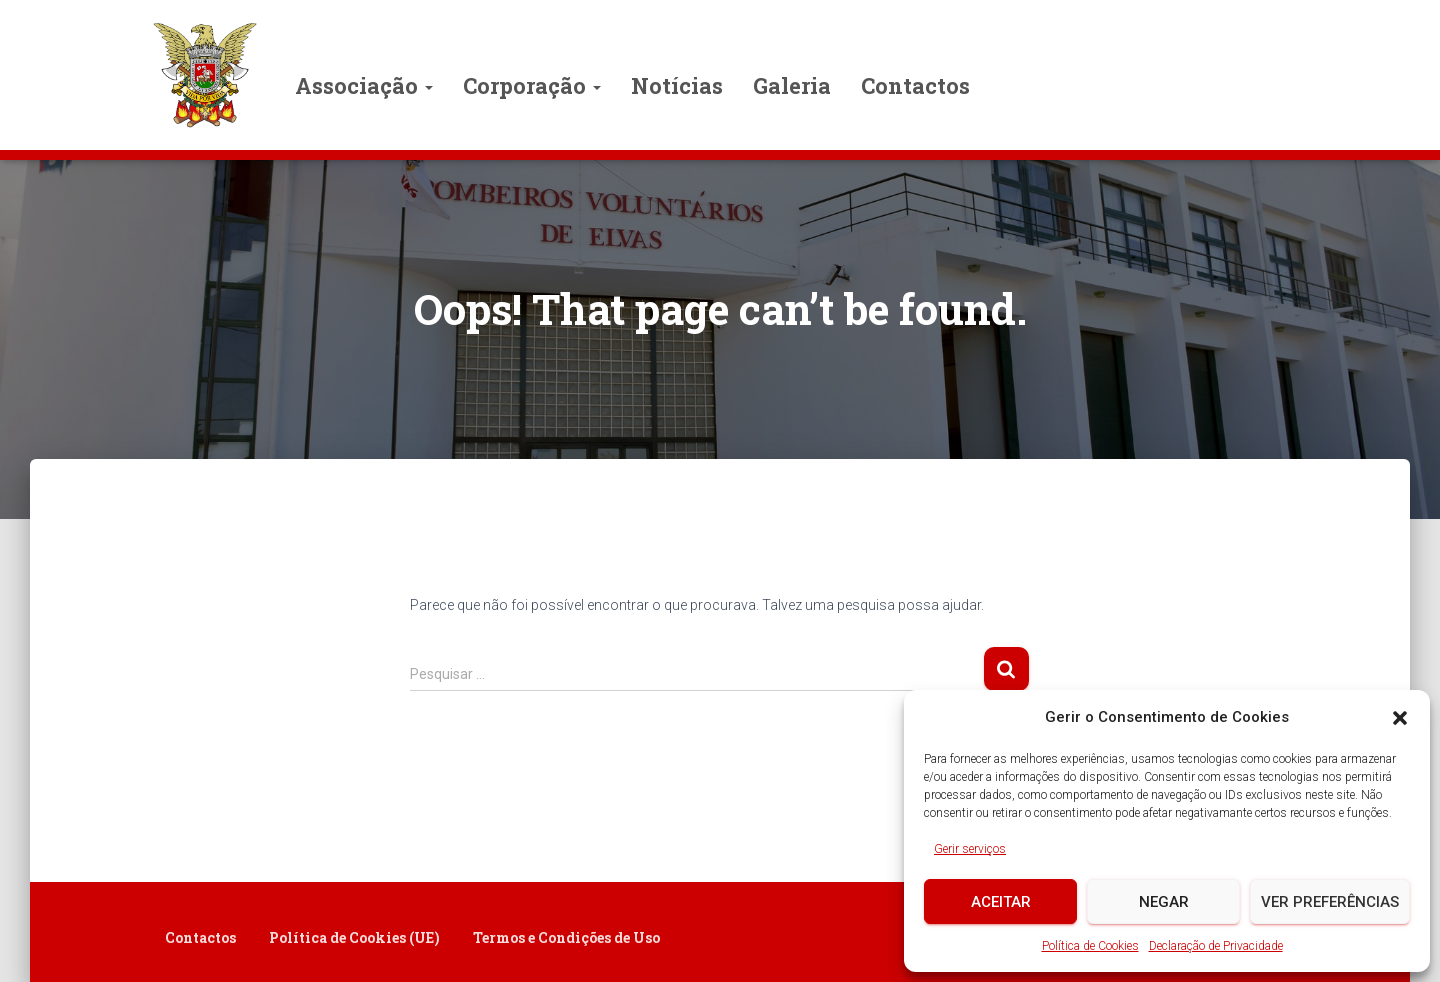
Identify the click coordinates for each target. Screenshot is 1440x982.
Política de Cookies (1090, 946)
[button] (1400, 718)
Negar (1164, 902)
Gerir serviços (970, 849)
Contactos (915, 85)
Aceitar (1001, 902)
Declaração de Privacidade (1216, 946)
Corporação (532, 85)
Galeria (792, 85)
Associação (364, 85)
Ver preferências (1330, 902)
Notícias (677, 85)
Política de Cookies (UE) (354, 937)
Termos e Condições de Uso (566, 937)
